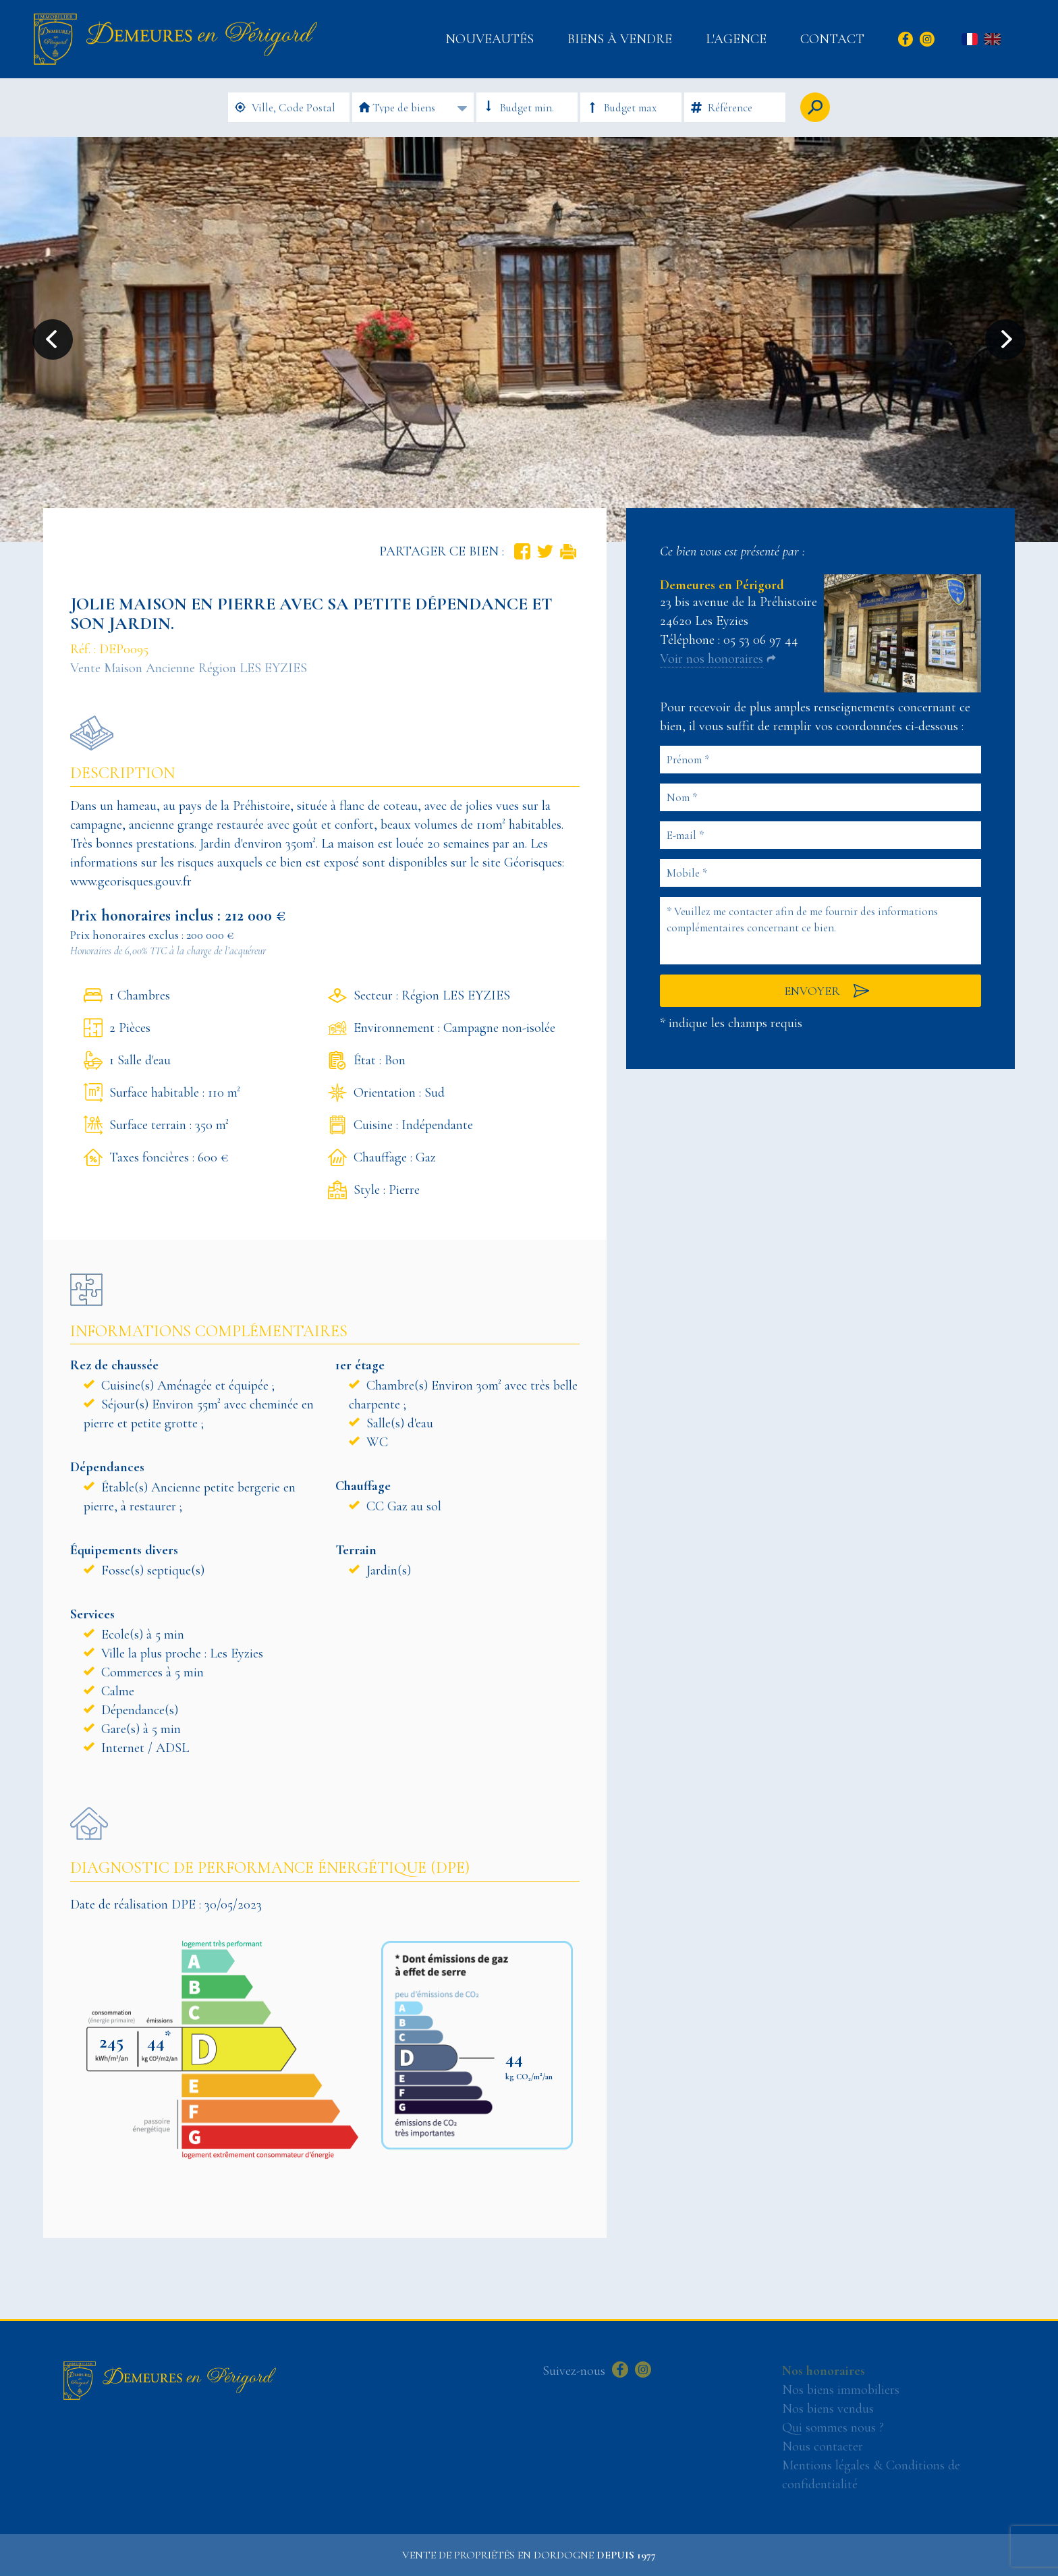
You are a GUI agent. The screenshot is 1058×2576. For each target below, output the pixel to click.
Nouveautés (489, 39)
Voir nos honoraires (711, 659)
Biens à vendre (619, 39)
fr (970, 39)
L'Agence (736, 39)
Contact (832, 39)
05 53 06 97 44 (760, 640)
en (992, 39)
